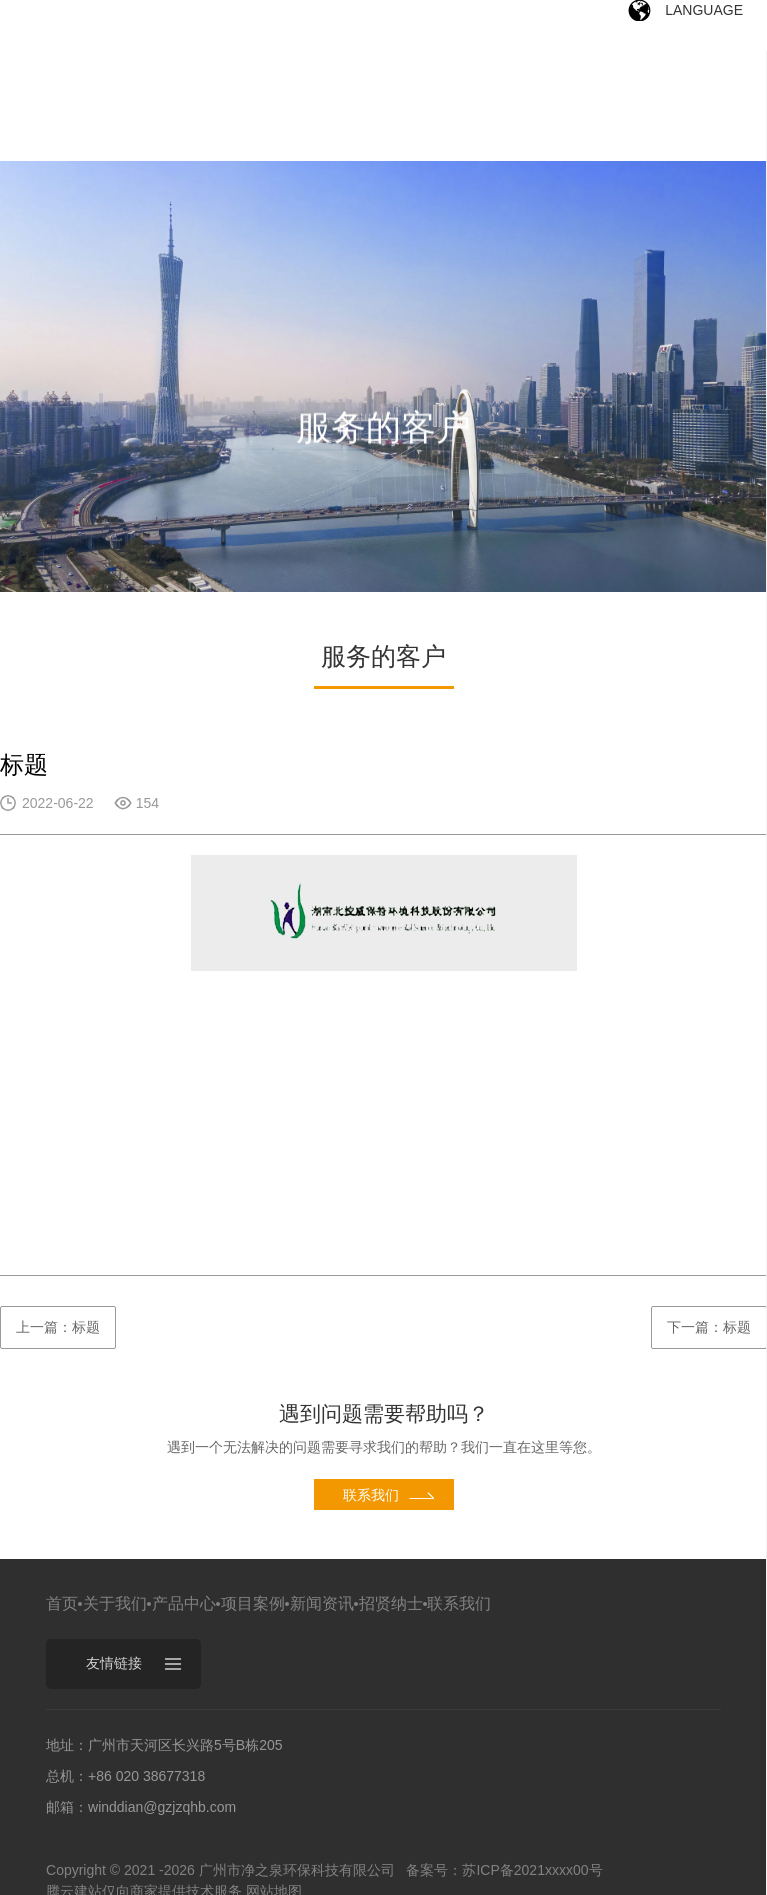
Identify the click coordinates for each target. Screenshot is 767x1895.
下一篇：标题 (709, 1327)
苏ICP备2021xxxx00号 (532, 1870)
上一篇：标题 (58, 1327)
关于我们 (115, 1603)
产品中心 (184, 1603)
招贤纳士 (391, 1603)
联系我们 (459, 1603)
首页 (62, 1603)
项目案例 (253, 1603)
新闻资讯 (322, 1603)
